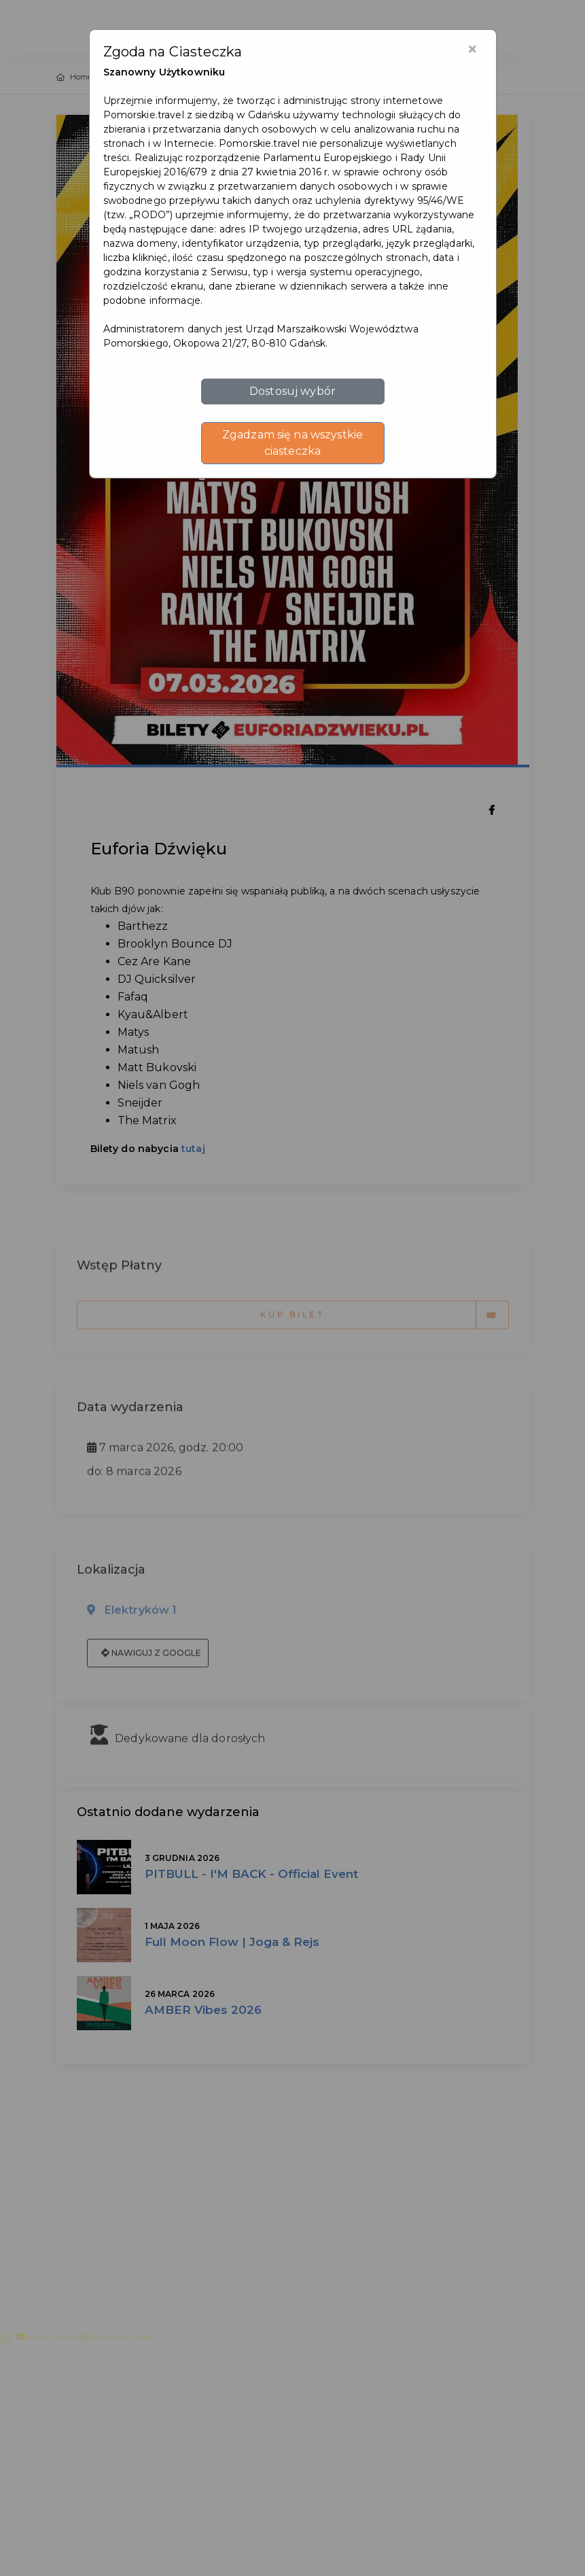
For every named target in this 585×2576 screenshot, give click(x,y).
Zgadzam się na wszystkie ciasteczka (292, 442)
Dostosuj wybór (292, 391)
